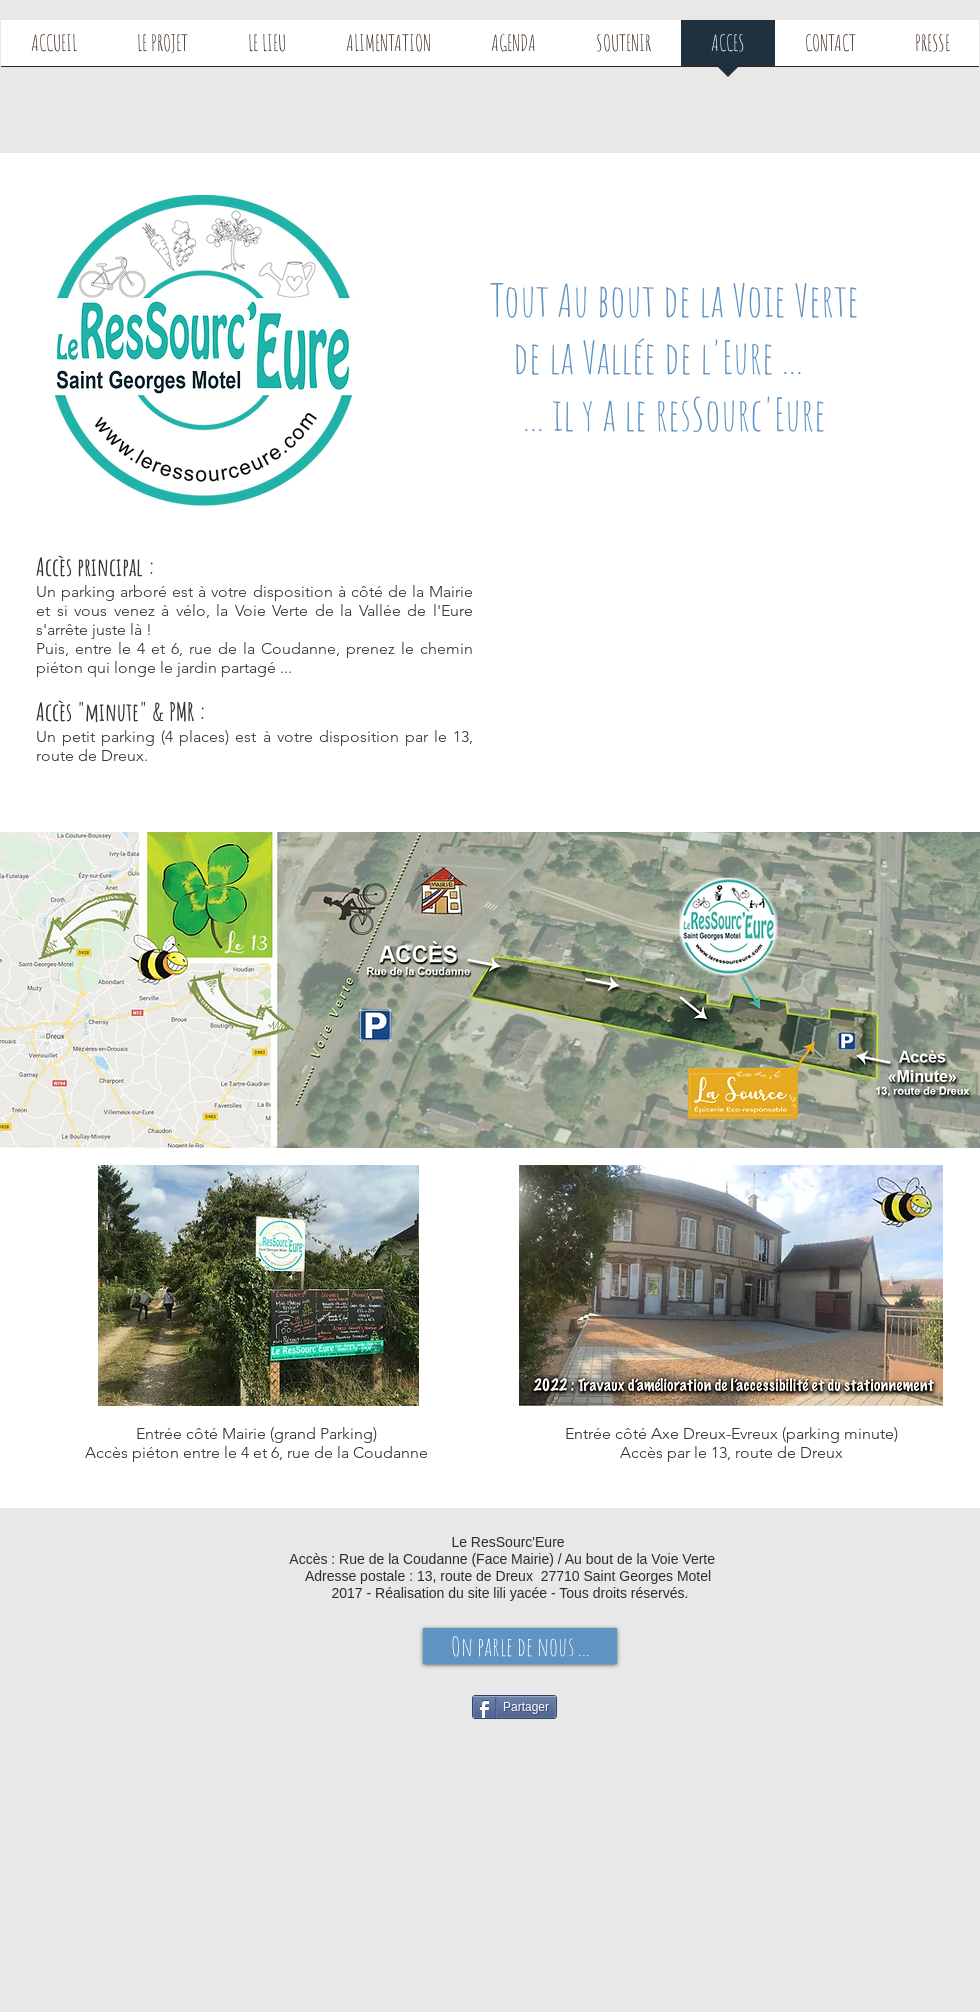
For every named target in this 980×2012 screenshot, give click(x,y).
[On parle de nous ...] (520, 1646)
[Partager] (514, 1707)
